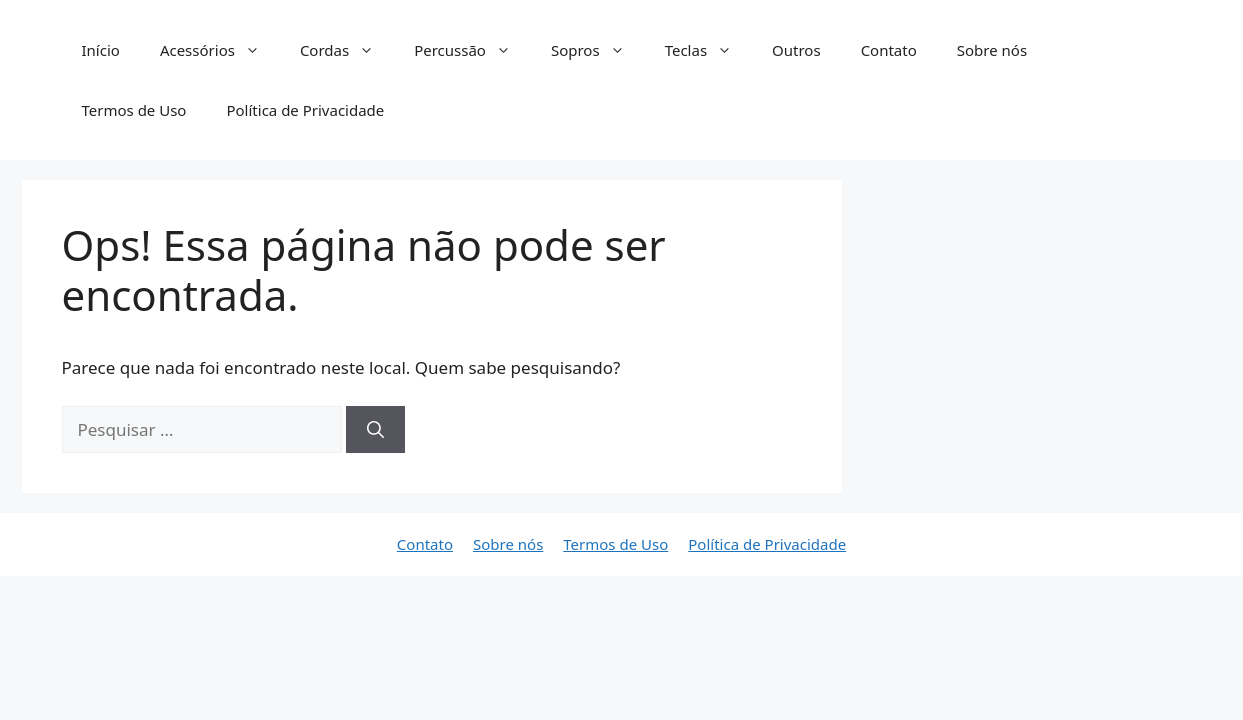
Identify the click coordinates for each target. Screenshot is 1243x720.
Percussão (472, 50)
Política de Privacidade (305, 110)
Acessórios (220, 50)
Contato (889, 50)
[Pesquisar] (375, 430)
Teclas (708, 50)
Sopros (598, 50)
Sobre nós (992, 50)
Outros (796, 50)
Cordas (347, 50)
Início (101, 50)
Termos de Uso (134, 110)
